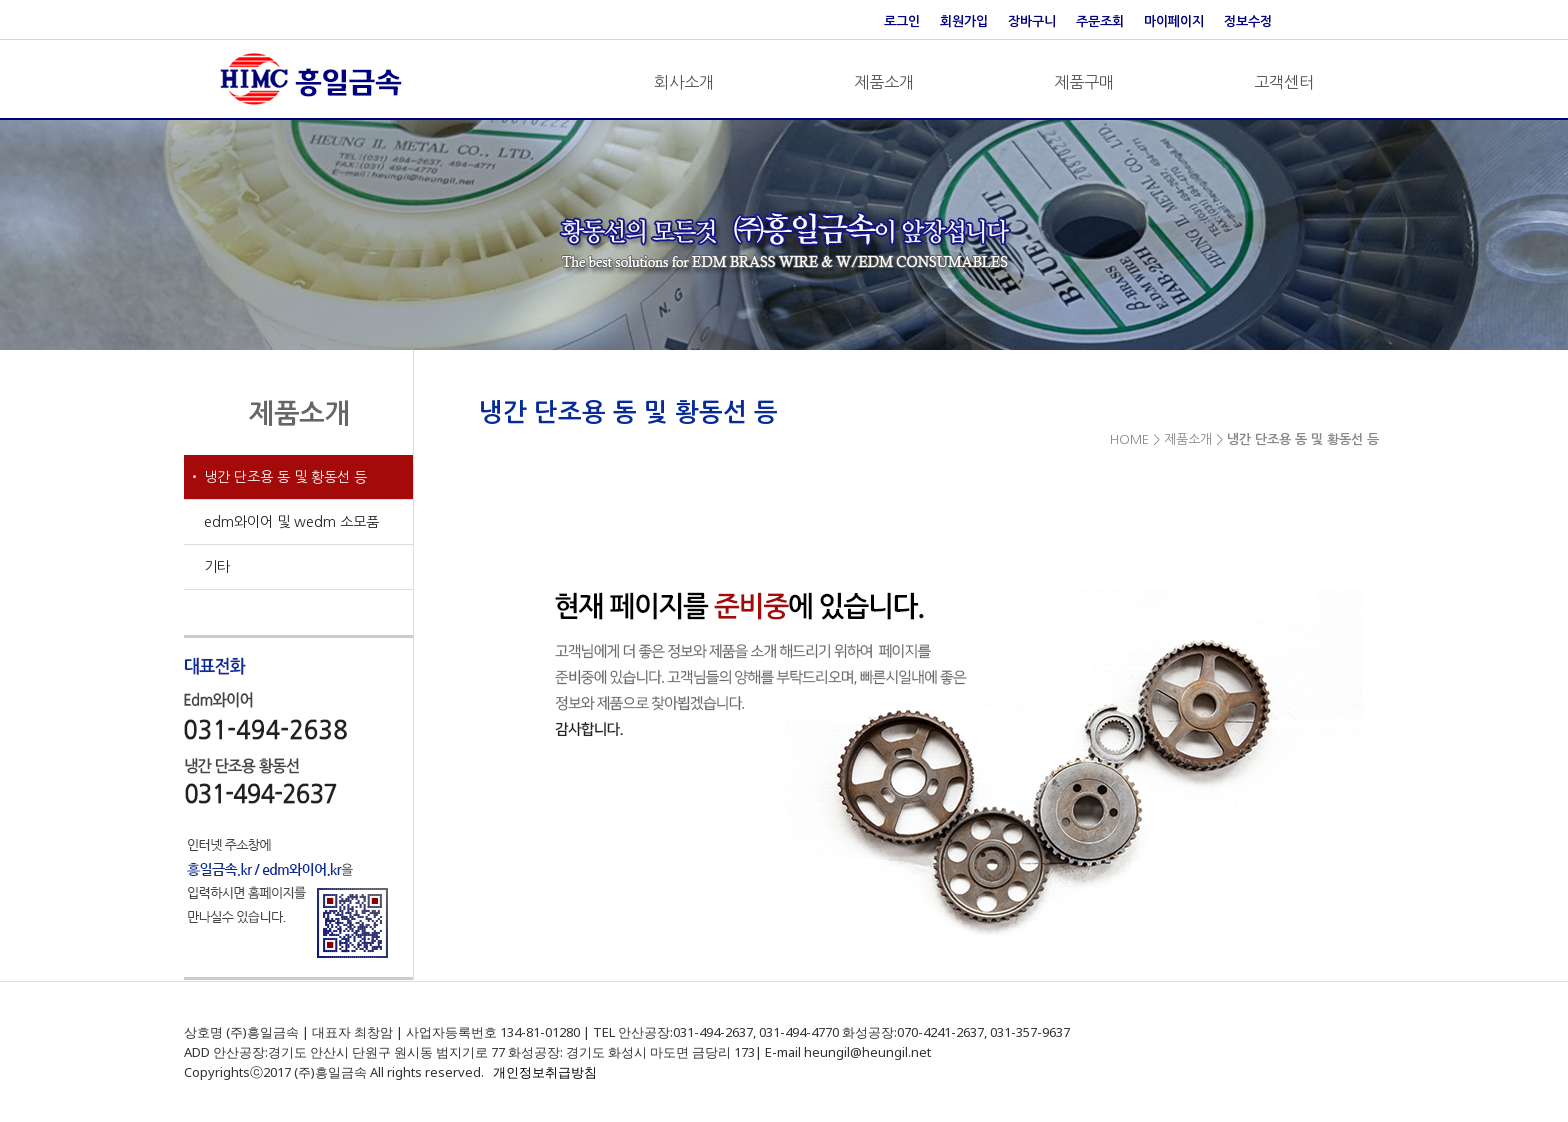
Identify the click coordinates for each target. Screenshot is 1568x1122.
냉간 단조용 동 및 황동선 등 (285, 477)
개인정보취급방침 (545, 1072)
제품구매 (1084, 82)
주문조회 (1100, 21)
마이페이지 (1174, 21)
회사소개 (684, 82)
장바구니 (1032, 21)
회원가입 (964, 21)
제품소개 (884, 82)
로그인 (902, 21)
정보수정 (1248, 21)
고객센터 (1284, 82)
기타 (217, 567)
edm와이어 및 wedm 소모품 (291, 522)
